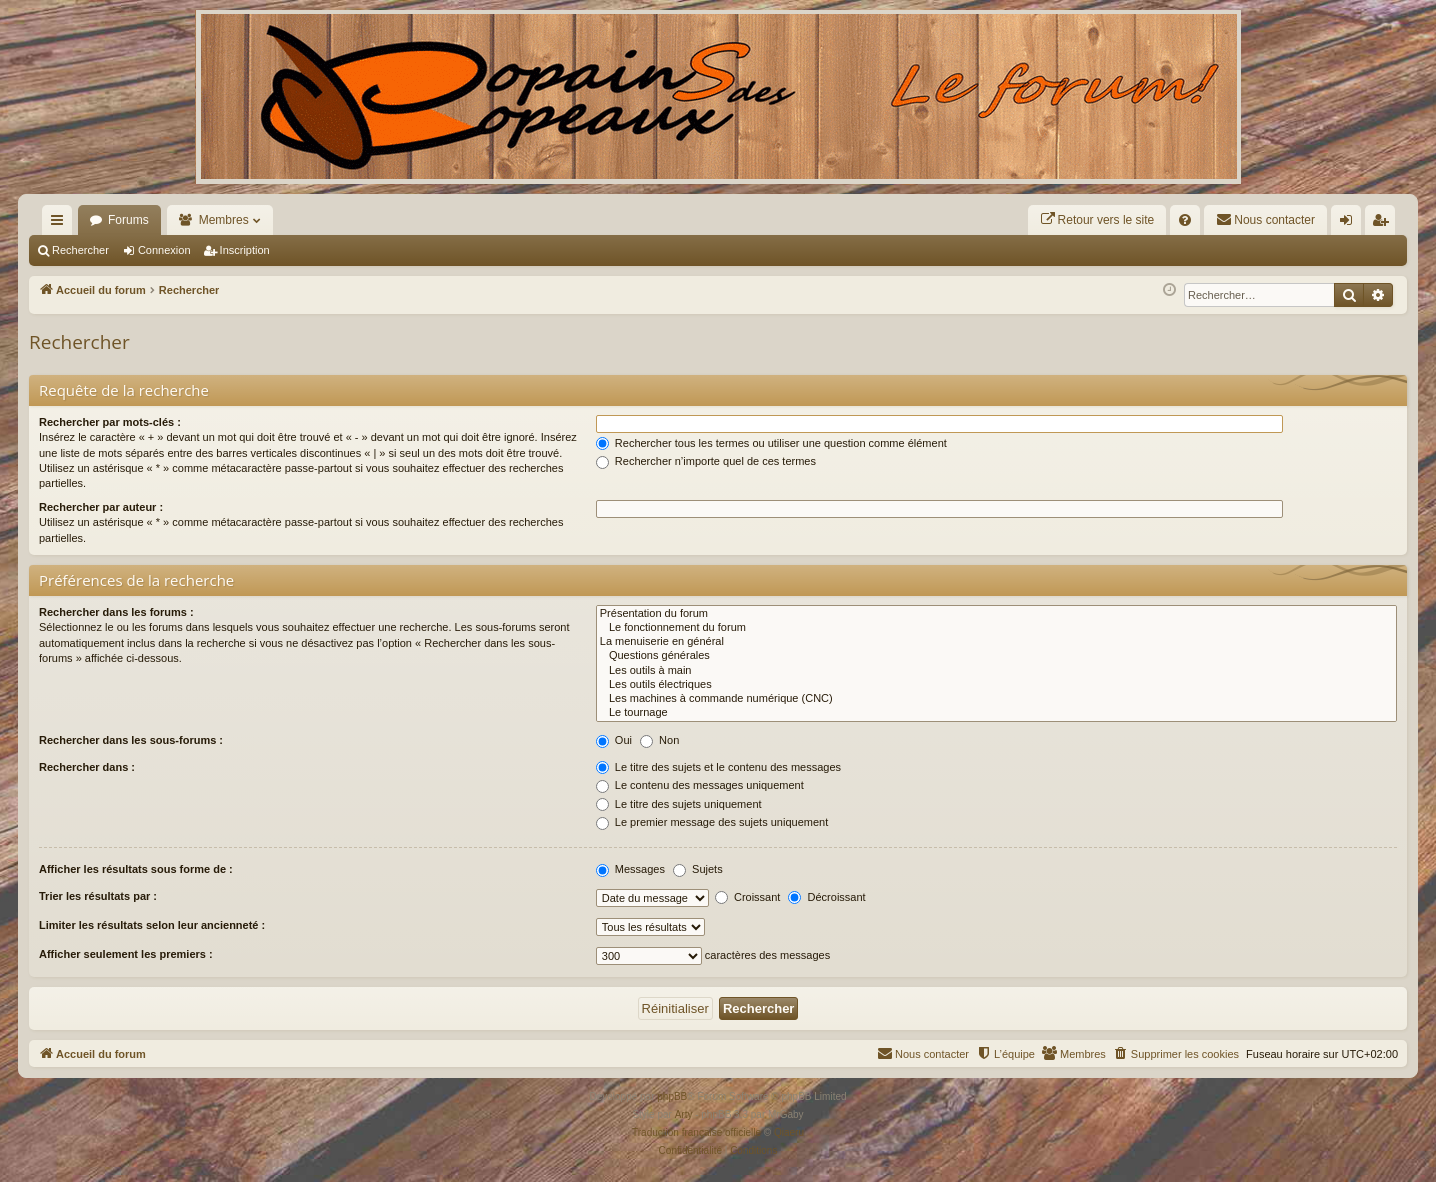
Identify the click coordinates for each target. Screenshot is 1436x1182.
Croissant (748, 897)
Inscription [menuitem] (1384, 224)
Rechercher (80, 250)
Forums (128, 220)
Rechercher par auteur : (101, 507)
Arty (684, 1114)
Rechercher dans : (87, 767)
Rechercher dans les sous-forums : (131, 740)
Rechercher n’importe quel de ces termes (706, 461)
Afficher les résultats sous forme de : (136, 869)
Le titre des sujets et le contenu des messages (718, 767)
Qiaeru (789, 1132)
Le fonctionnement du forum (996, 628)
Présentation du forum (996, 614)
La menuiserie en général (996, 642)
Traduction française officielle (696, 1132)
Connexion (164, 250)
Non (659, 740)
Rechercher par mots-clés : (110, 422)
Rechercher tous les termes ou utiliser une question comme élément (771, 443)
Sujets (698, 869)
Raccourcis (61, 224)
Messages (630, 869)
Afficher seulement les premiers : (126, 954)
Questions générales (996, 656)
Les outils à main (996, 671)
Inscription (245, 250)
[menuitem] (1097, 220)
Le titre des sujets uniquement (679, 804)
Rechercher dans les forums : (116, 612)
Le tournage (996, 713)
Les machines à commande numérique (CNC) (996, 699)
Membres (224, 220)
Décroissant (826, 897)
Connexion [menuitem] (1350, 224)
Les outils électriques (996, 685)
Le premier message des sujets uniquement (712, 822)
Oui (614, 740)
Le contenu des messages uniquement (700, 785)
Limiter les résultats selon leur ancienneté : (152, 925)
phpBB (672, 1096)
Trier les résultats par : (98, 896)
